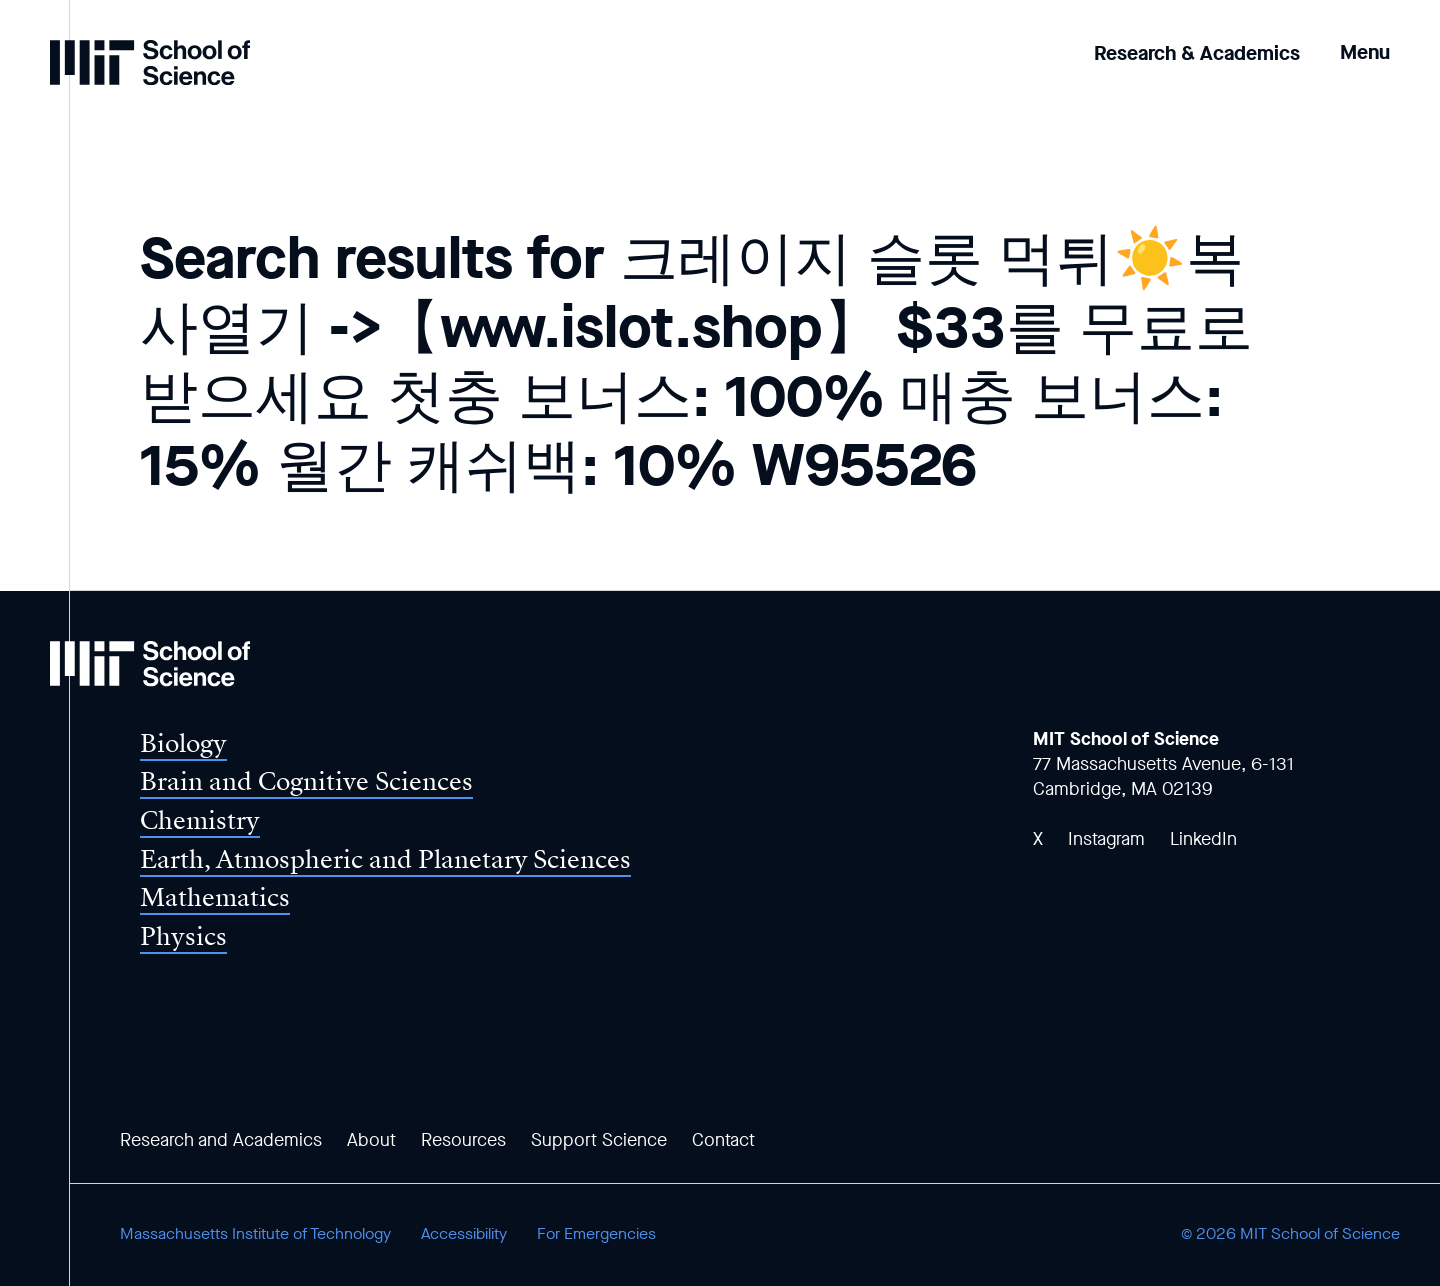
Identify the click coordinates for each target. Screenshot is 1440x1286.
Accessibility (464, 1233)
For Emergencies (596, 1233)
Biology (183, 743)
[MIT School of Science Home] (150, 62)
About (371, 1140)
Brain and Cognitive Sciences (306, 781)
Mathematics (215, 897)
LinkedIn (1203, 839)
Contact (723, 1140)
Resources (463, 1140)
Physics (183, 936)
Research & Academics (1197, 53)
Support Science (599, 1140)
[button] (1365, 38)
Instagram (1106, 839)
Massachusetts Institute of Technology (255, 1233)
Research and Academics (221, 1140)
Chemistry (200, 820)
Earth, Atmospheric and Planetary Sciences (385, 859)
